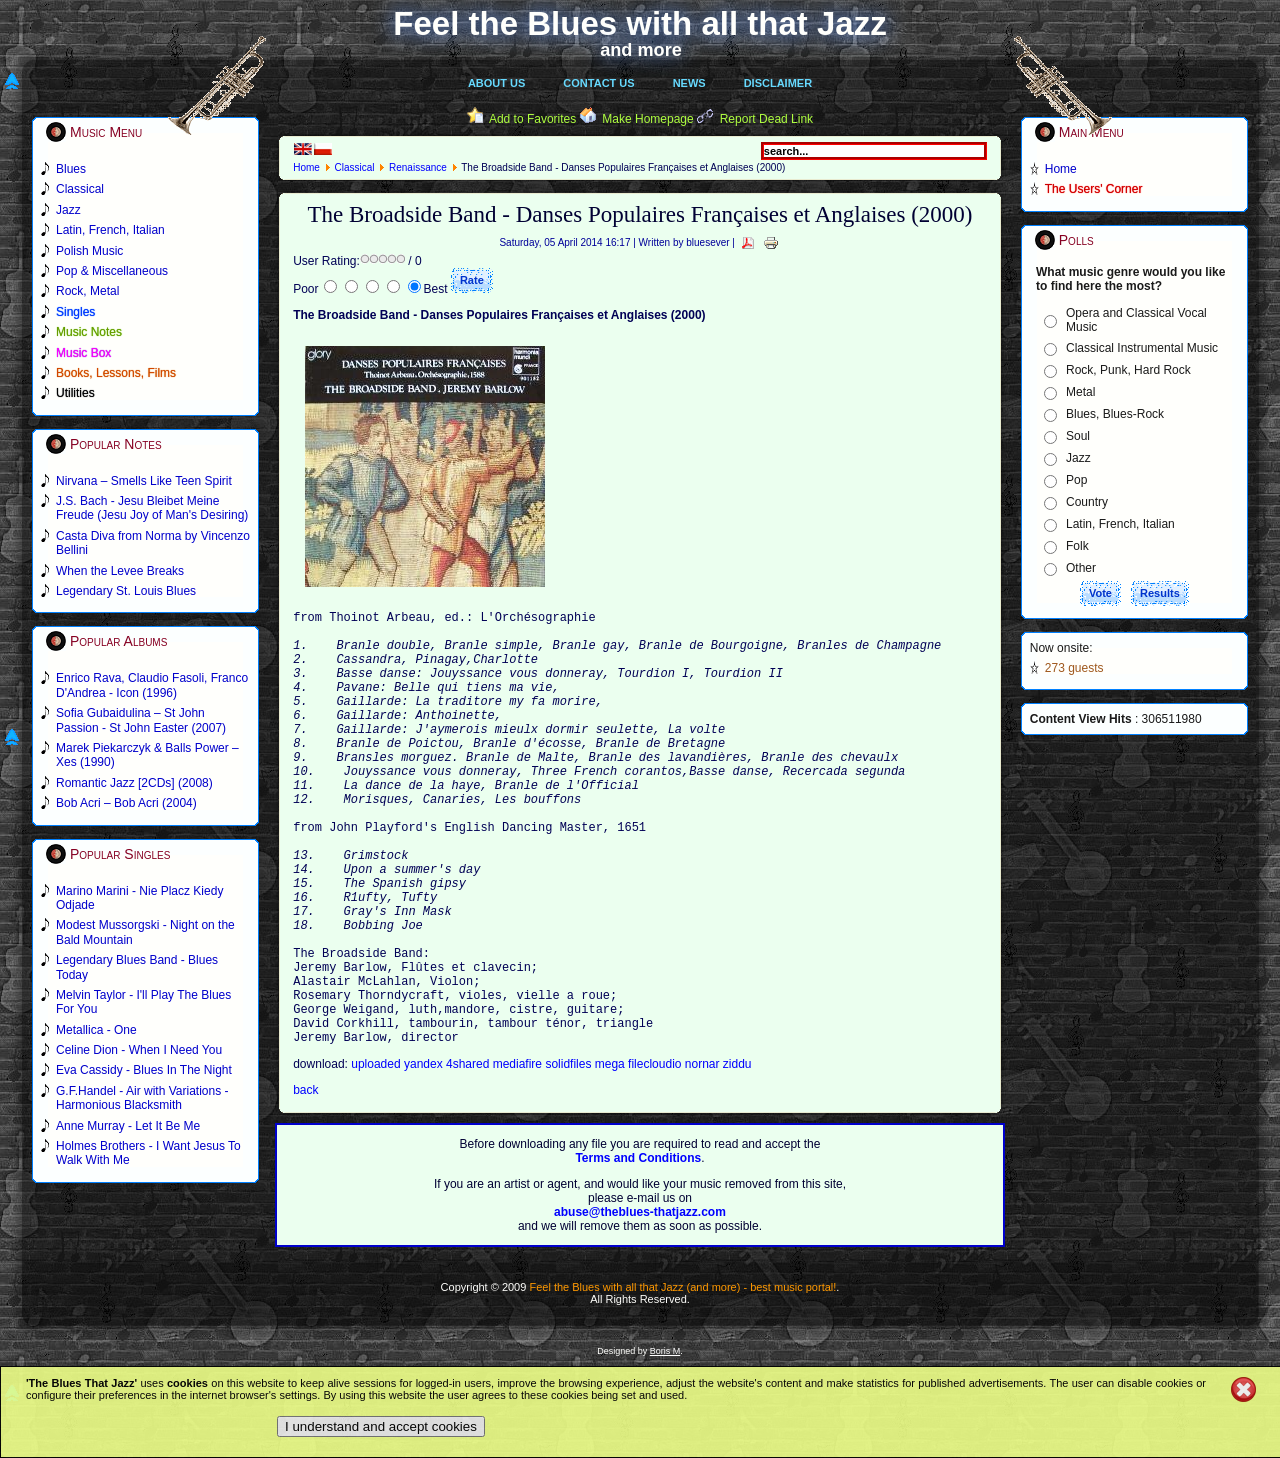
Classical (354, 167)
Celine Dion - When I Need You (139, 1050)
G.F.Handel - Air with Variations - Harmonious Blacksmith (142, 1098)
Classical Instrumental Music (1142, 348)
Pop (1076, 480)
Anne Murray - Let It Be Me (128, 1126)
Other (1081, 568)
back (305, 1183)
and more (641, 50)
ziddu (737, 1157)
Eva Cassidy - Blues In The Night (144, 1070)
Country (1087, 502)
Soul (1078, 436)
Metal (1080, 392)
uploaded (377, 1157)
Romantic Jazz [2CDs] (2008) (134, 783)
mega (611, 1157)
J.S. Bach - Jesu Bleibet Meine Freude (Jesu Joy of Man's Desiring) (152, 508)
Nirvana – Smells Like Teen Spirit (144, 481)
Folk (1077, 546)
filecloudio (654, 1157)
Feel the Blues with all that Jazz (639, 23)
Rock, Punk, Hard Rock (1128, 370)
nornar (704, 1157)
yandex (425, 1157)
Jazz (1078, 458)
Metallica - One (96, 1030)
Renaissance (418, 167)
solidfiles (568, 1157)
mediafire (519, 1157)
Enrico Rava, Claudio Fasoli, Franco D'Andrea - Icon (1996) (152, 685)
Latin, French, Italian (1120, 524)
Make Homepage (647, 119)
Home (306, 167)
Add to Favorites (532, 119)
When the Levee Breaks (120, 571)
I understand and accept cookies (381, 1426)
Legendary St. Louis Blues (126, 591)
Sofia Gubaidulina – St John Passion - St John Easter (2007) (141, 720)
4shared (469, 1157)
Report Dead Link (766, 119)
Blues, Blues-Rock (1115, 414)
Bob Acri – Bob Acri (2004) (126, 803)
